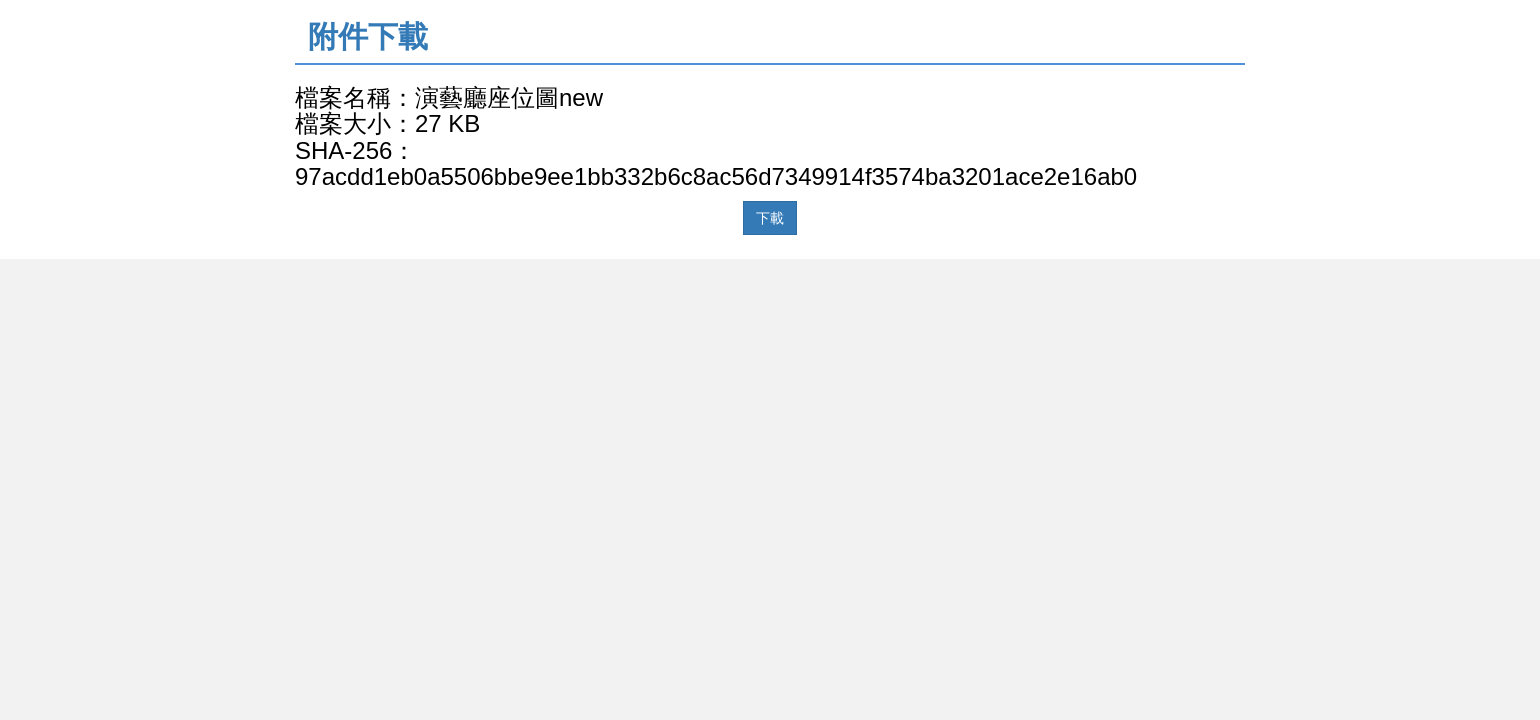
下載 (770, 218)
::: (301, 11)
